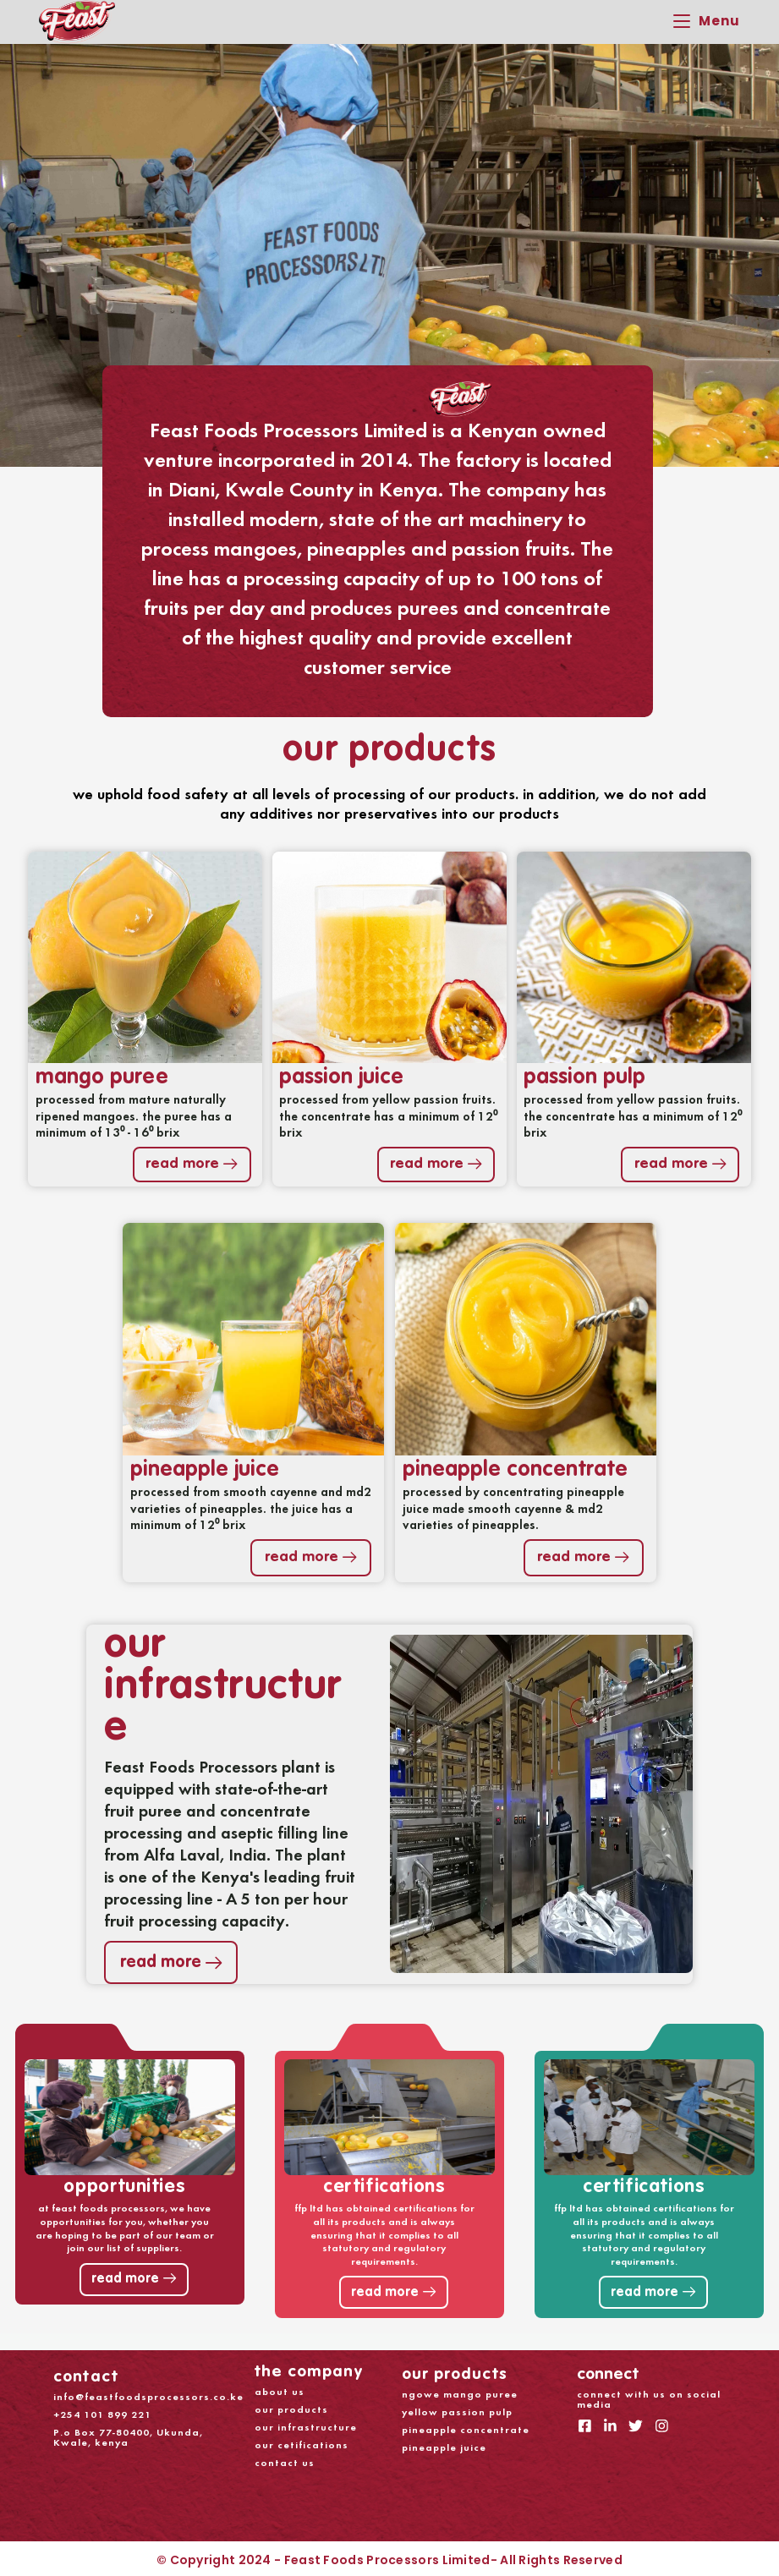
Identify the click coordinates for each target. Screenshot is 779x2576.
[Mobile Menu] (706, 21)
